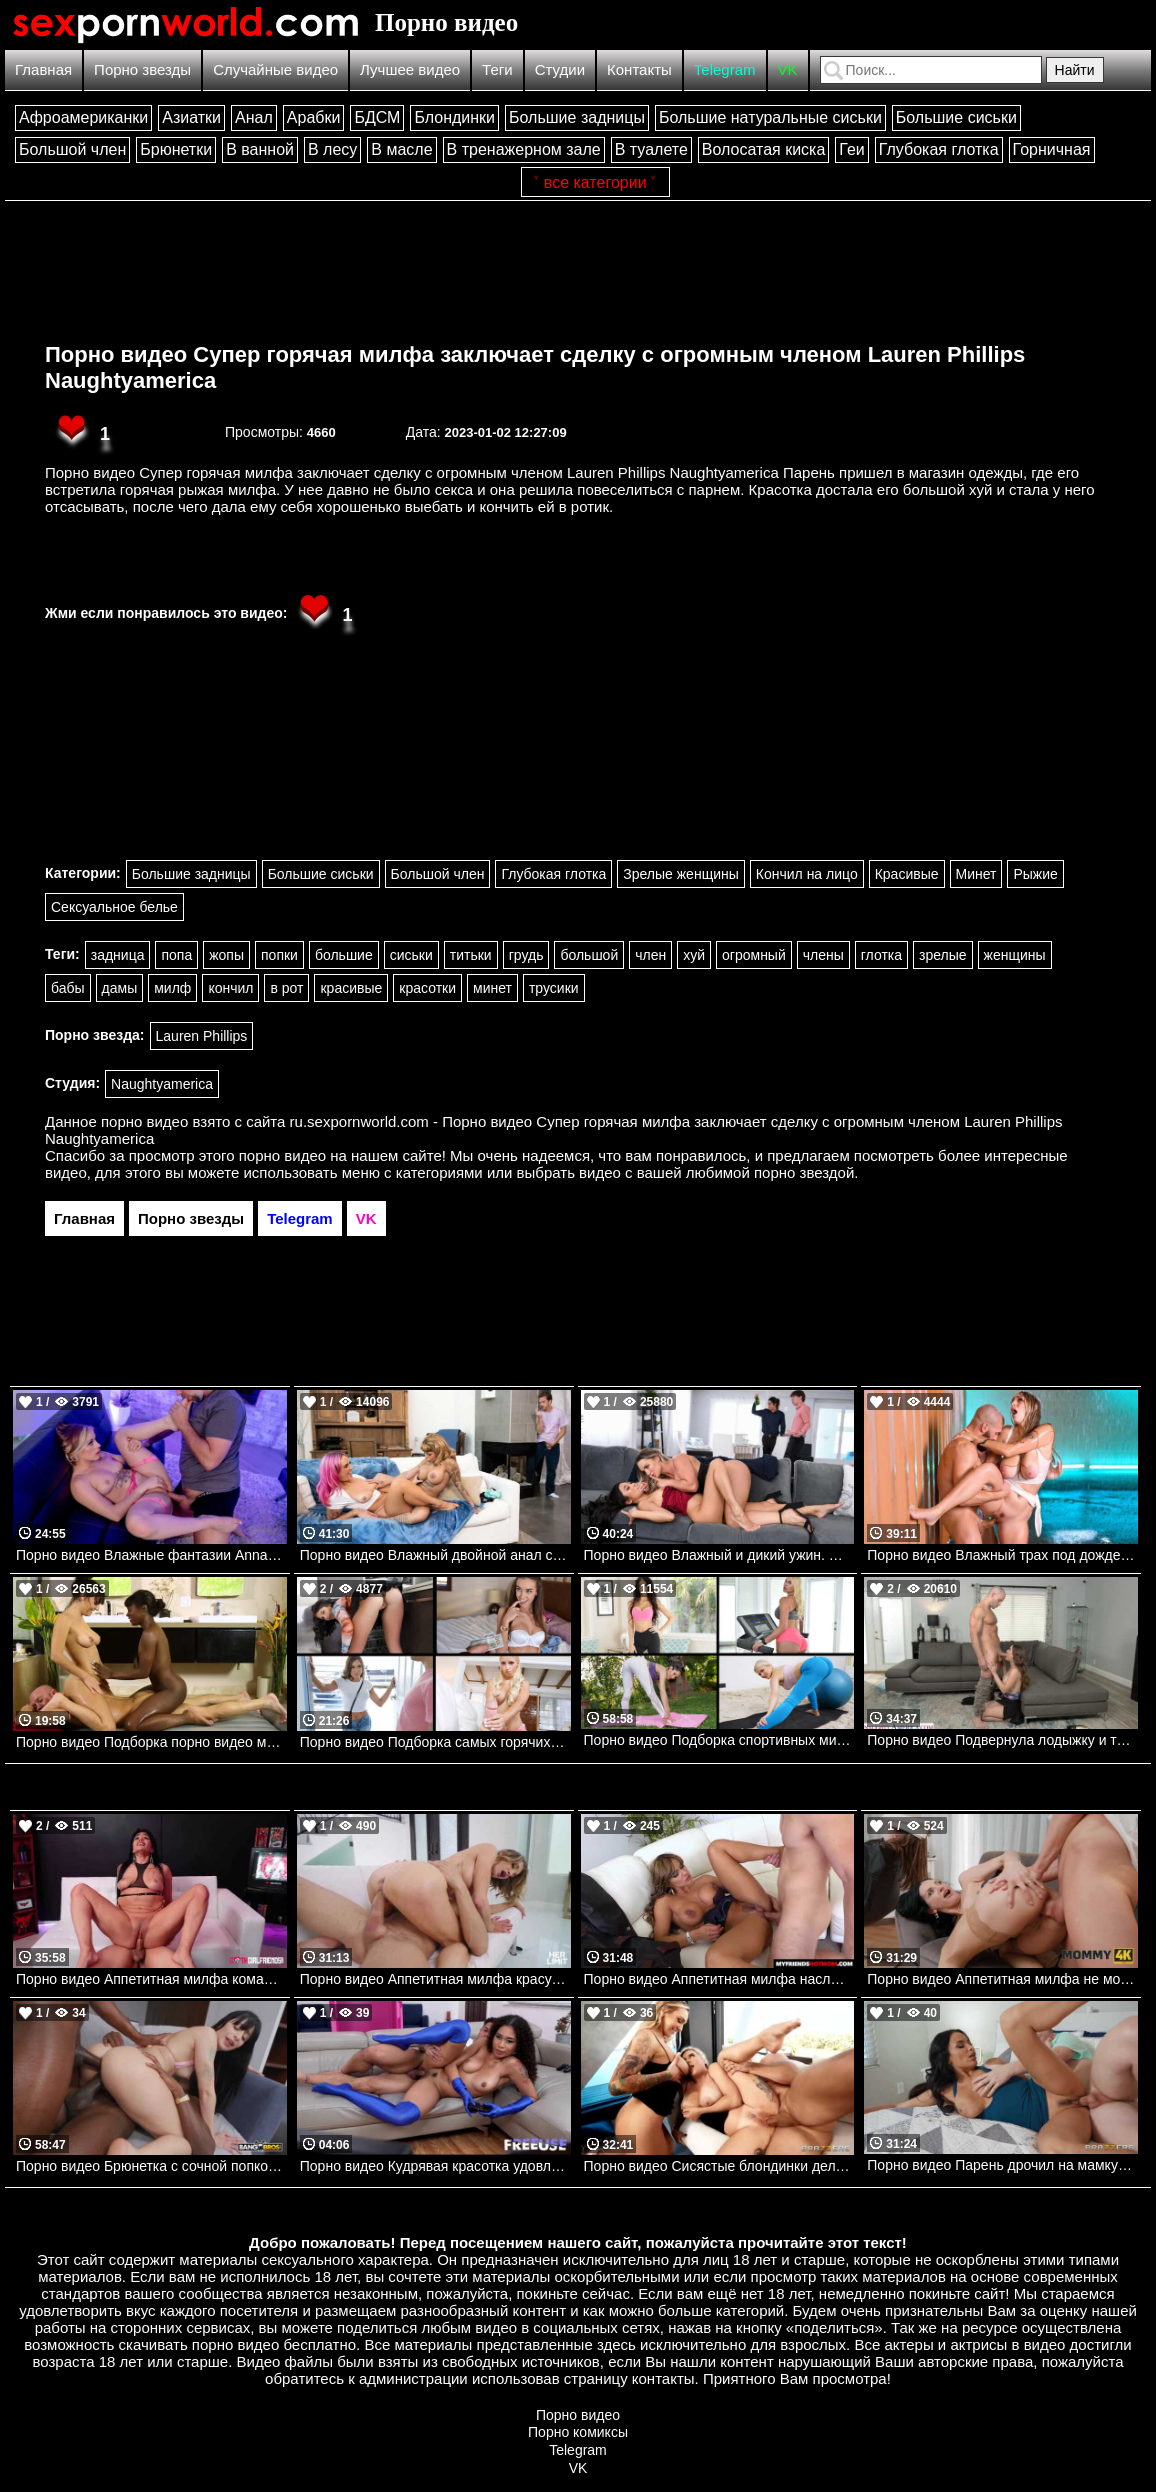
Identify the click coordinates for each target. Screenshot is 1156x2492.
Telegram (725, 69)
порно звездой (804, 1172)
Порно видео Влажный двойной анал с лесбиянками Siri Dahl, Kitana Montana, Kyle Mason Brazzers (435, 1555)
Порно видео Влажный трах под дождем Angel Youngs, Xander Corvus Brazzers (1002, 1555)
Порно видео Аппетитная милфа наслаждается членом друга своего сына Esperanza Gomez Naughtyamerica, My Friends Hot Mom (719, 1979)
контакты (663, 2378)
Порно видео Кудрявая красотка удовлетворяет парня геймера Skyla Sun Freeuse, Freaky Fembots (435, 2166)
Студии (560, 69)
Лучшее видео (410, 69)
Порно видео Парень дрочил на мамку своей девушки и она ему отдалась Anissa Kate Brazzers (1002, 2165)
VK (788, 69)
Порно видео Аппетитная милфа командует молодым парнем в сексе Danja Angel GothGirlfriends (151, 1979)
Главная (43, 69)
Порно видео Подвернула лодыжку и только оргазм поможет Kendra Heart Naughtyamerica (1002, 1740)
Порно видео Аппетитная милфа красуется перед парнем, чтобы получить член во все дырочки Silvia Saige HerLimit (435, 1979)
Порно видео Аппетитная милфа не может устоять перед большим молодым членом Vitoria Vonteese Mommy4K (1002, 1979)
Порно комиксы (578, 2432)
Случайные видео (275, 69)
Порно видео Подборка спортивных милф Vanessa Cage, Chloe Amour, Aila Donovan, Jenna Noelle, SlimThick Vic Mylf (719, 1740)
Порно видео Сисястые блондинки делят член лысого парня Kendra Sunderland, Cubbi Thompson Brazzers (719, 2166)
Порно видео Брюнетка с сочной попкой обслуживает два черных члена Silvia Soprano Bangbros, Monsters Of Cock (151, 2166)
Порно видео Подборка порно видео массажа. (151, 1742)
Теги (497, 69)
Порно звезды (142, 69)
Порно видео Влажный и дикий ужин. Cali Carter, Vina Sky (719, 1555)
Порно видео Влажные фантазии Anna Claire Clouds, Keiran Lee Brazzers (151, 1555)
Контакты (639, 69)
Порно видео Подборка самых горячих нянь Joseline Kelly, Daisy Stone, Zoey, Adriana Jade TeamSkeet (435, 1742)
